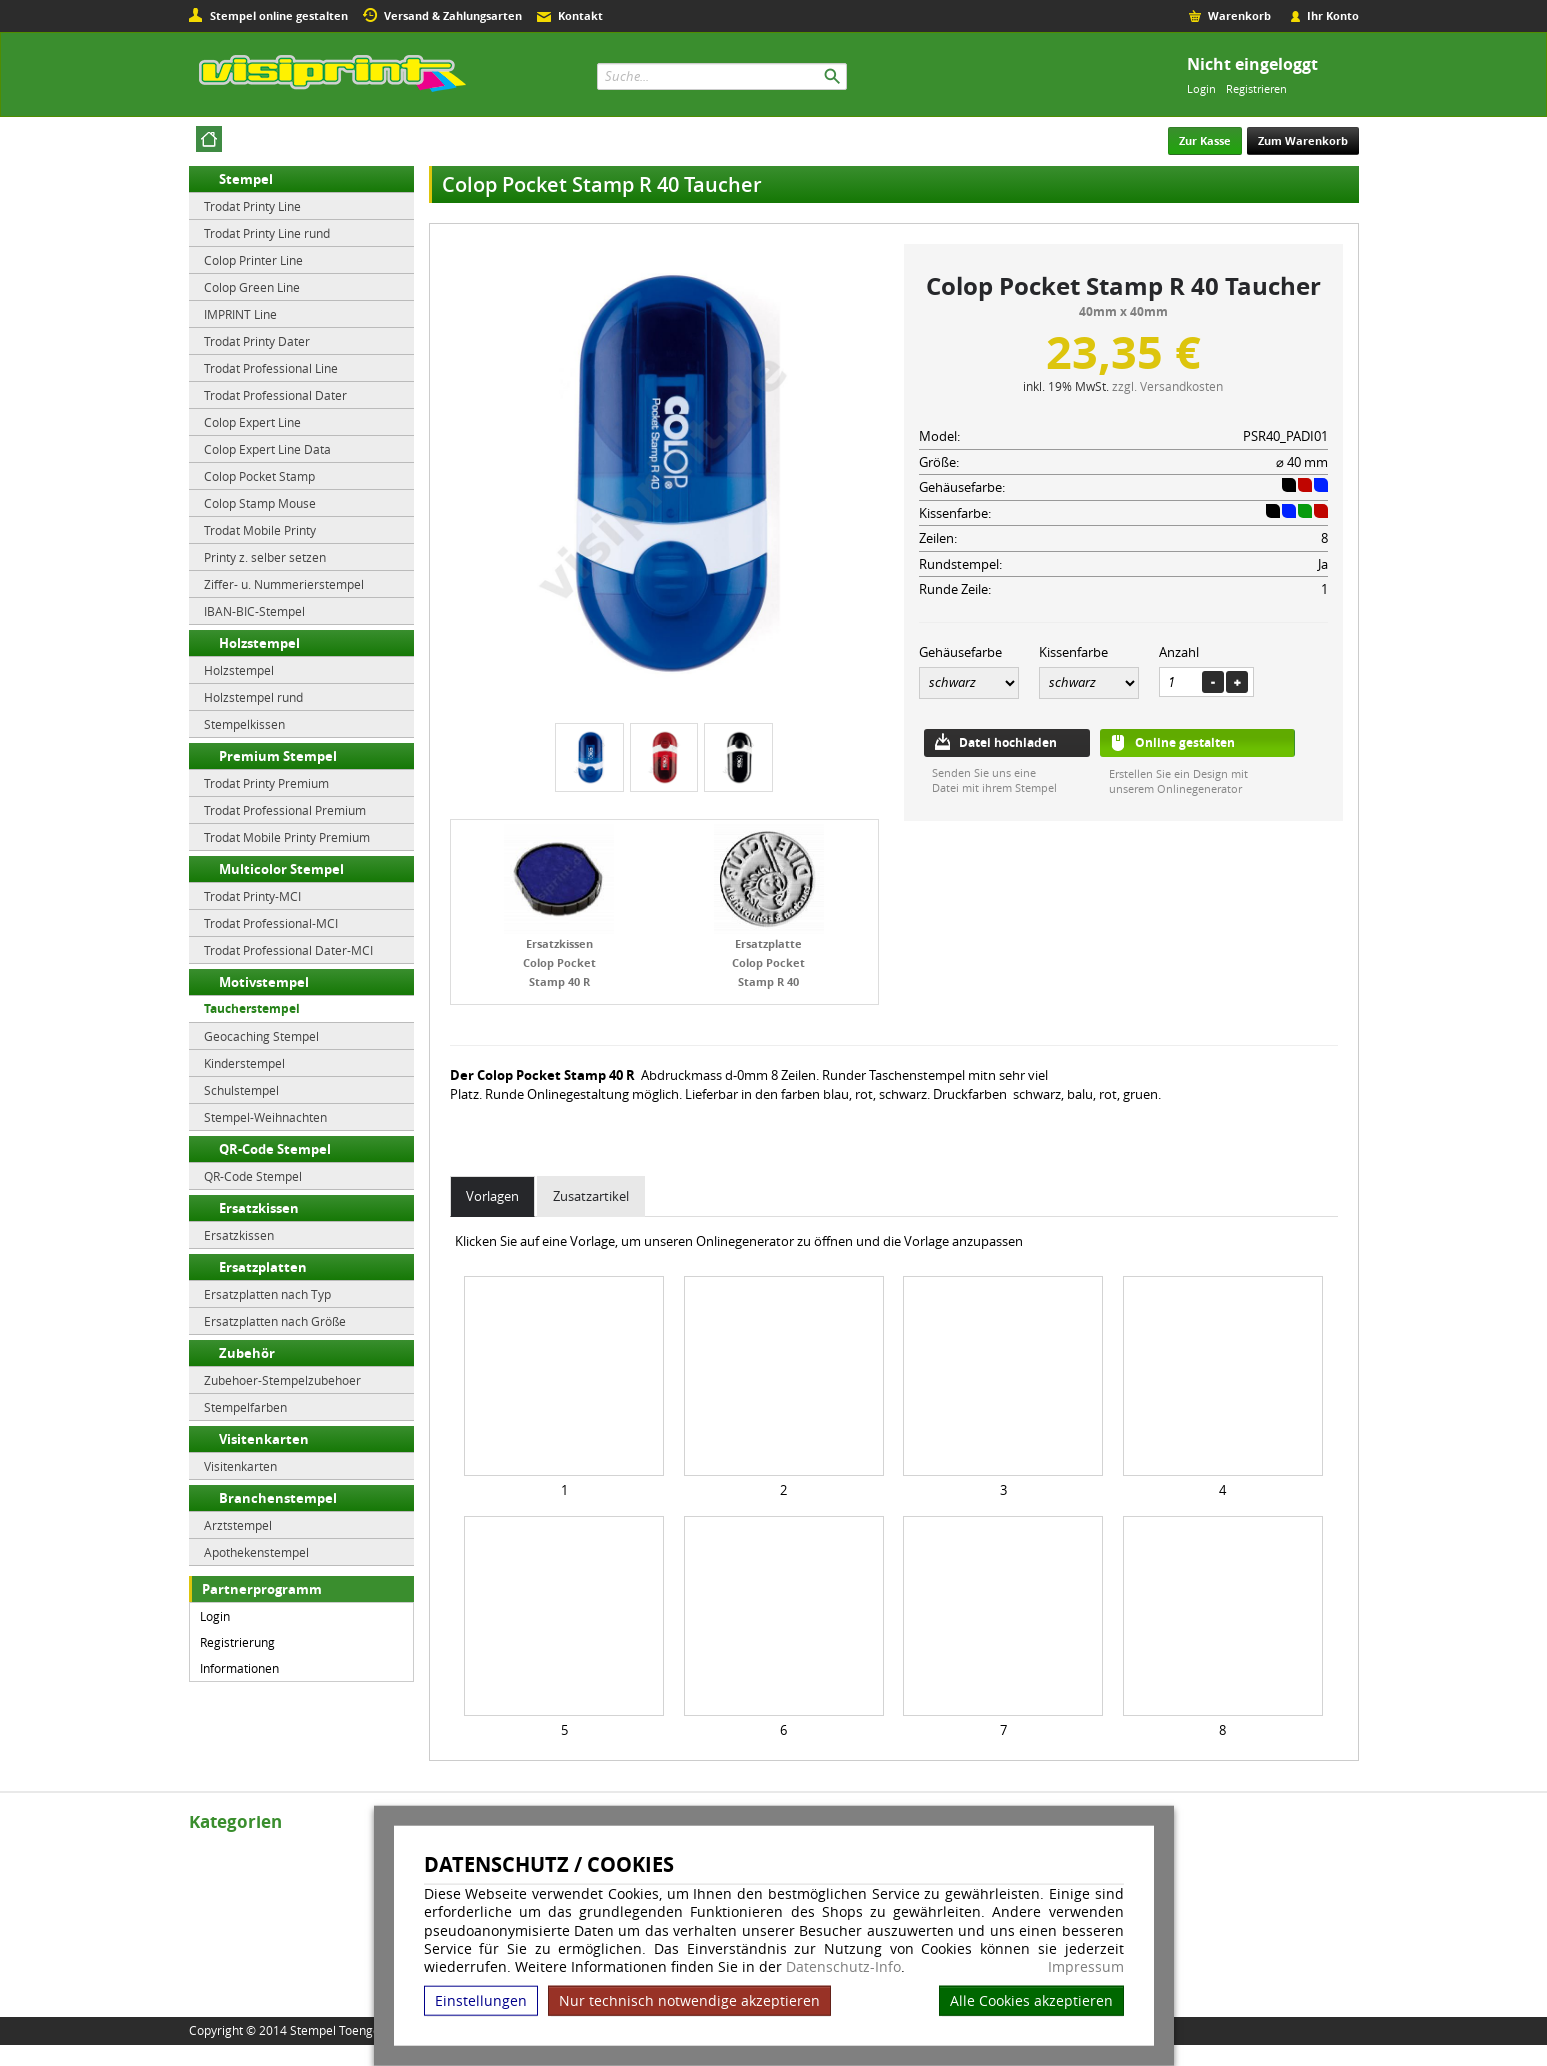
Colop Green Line (252, 287)
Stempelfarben (245, 1407)
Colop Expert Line (252, 422)
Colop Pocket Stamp (259, 476)
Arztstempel (238, 1525)
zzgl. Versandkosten (1167, 386)
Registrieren (1256, 88)
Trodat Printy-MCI (252, 896)
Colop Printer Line (253, 260)
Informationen (239, 1668)
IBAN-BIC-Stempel (254, 611)
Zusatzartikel (591, 1196)
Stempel (246, 179)
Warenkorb (1239, 15)
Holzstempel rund (253, 697)
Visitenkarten (264, 1439)
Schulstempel (241, 1090)
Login (1201, 88)
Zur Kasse (1205, 140)
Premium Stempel (278, 756)
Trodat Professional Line (271, 368)
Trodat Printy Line (252, 206)
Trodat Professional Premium (285, 810)
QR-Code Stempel (275, 1149)
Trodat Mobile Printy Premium (287, 837)
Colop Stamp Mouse (260, 503)
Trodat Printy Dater (257, 341)
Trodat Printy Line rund (267, 233)
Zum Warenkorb (1303, 140)
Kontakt (580, 15)
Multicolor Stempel (281, 869)
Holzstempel (259, 643)
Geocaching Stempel (261, 1036)
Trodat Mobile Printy (260, 530)
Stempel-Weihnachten (265, 1117)
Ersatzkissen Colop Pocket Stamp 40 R (559, 962)
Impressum (1086, 1967)
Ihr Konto (1333, 15)
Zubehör (247, 1353)
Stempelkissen (244, 724)
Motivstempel (264, 982)
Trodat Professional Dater (275, 395)
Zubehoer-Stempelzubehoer (282, 1380)
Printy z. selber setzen (265, 557)
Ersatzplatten (263, 1267)
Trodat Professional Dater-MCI (288, 950)
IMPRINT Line (240, 314)
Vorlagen (492, 1196)
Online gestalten (1185, 742)
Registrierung (237, 1642)
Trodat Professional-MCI (271, 923)
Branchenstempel (278, 1498)
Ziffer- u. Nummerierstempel (284, 584)
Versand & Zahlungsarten (453, 15)
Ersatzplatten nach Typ (267, 1294)
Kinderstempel (244, 1063)
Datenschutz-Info (843, 1966)
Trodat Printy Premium (266, 783)
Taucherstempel (252, 1008)
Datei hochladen (1008, 742)
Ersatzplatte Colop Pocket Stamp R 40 (768, 962)
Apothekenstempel (256, 1552)
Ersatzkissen (259, 1208)
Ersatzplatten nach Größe (275, 1321)
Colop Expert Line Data (267, 449)
